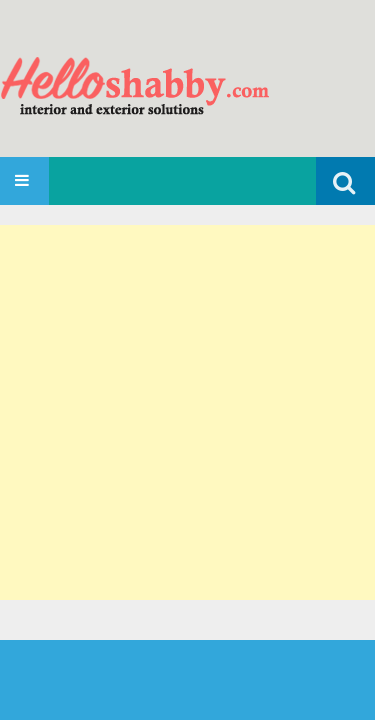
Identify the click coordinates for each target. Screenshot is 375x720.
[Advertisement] (187, 412)
